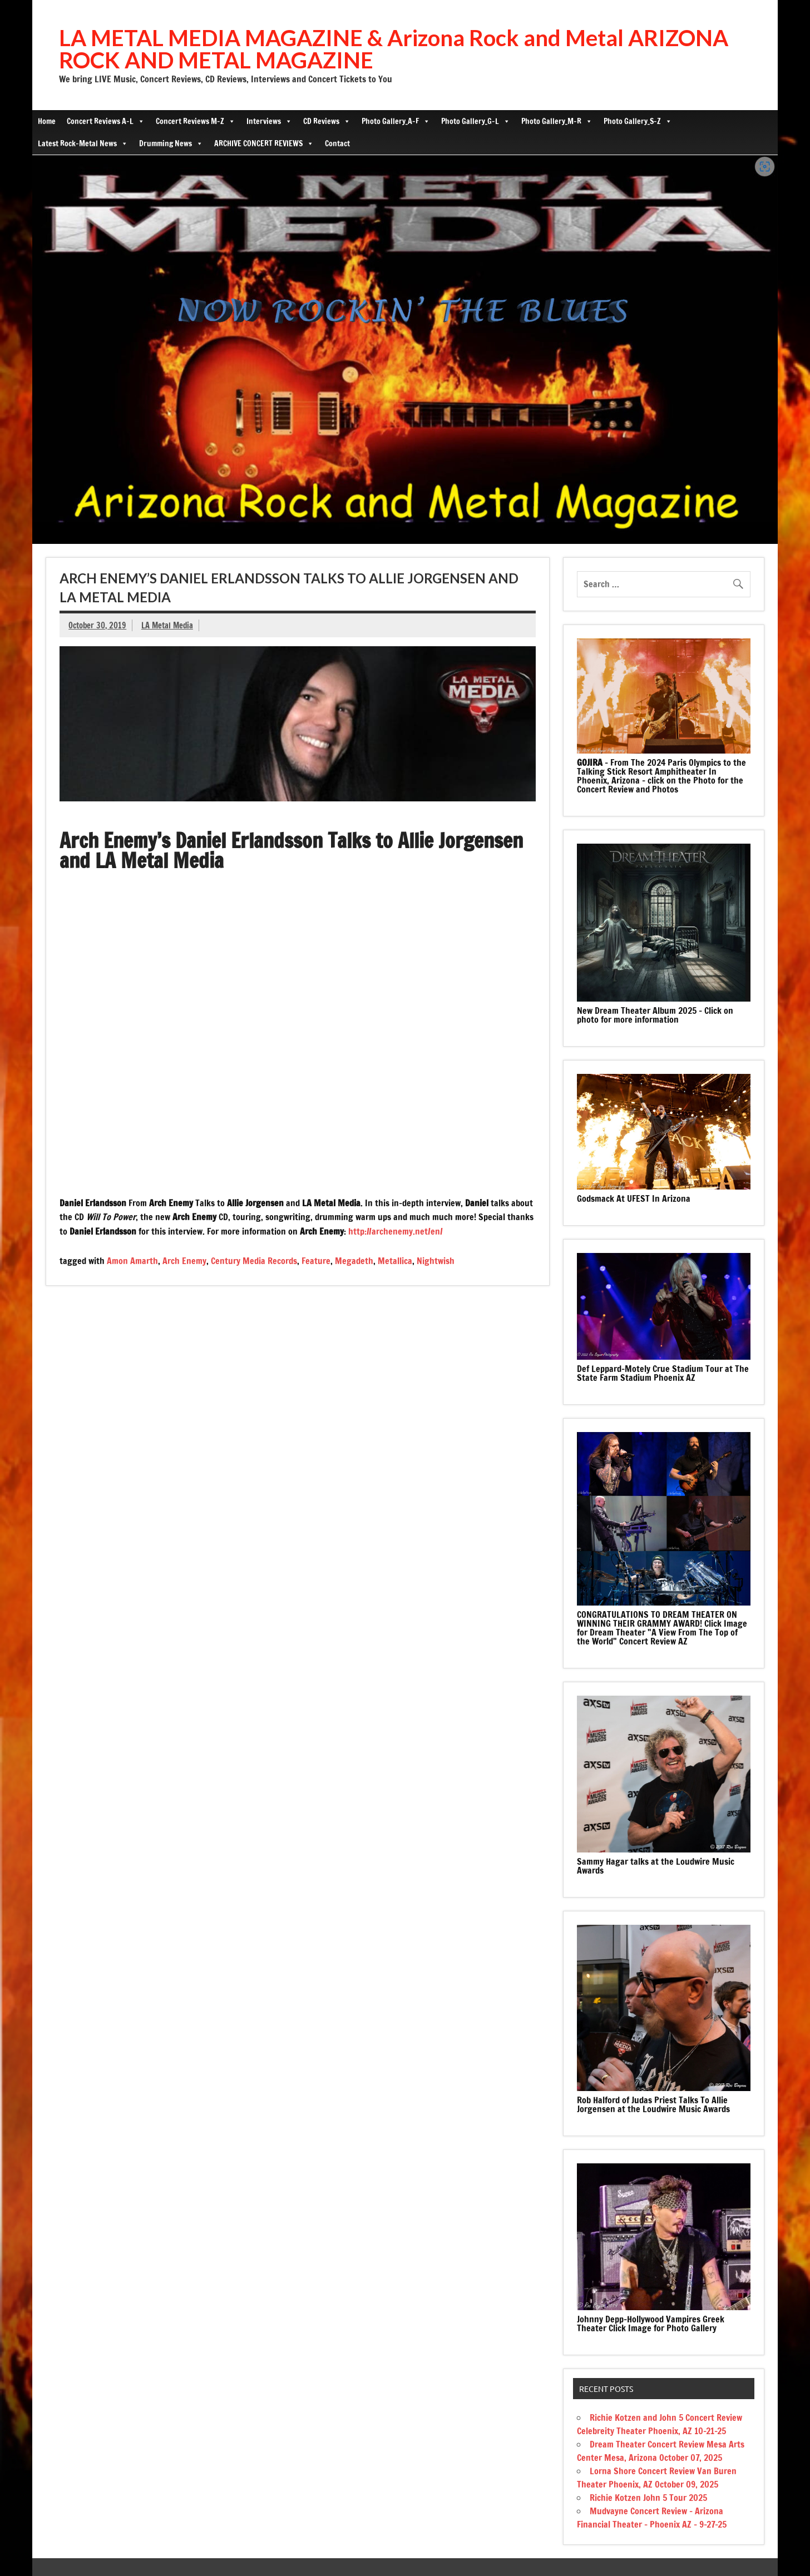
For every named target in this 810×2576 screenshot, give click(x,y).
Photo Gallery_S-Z (638, 121)
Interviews (269, 121)
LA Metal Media (167, 625)
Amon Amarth (132, 1261)
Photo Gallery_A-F (396, 121)
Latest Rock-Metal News (83, 143)
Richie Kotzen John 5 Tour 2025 (648, 2497)
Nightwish (436, 1261)
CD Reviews (326, 121)
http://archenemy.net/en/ (395, 1231)
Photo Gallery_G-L (475, 121)
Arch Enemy (184, 1261)
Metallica (395, 1261)
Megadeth (354, 1261)
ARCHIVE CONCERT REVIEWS (264, 143)
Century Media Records (254, 1261)
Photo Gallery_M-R (556, 121)
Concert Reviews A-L (106, 121)
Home (47, 121)
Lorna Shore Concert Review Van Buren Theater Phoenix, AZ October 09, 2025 (657, 2477)
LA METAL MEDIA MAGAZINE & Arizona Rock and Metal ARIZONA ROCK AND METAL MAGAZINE (393, 48)
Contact (337, 143)
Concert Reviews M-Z (195, 121)
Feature (316, 1261)
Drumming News (171, 143)
